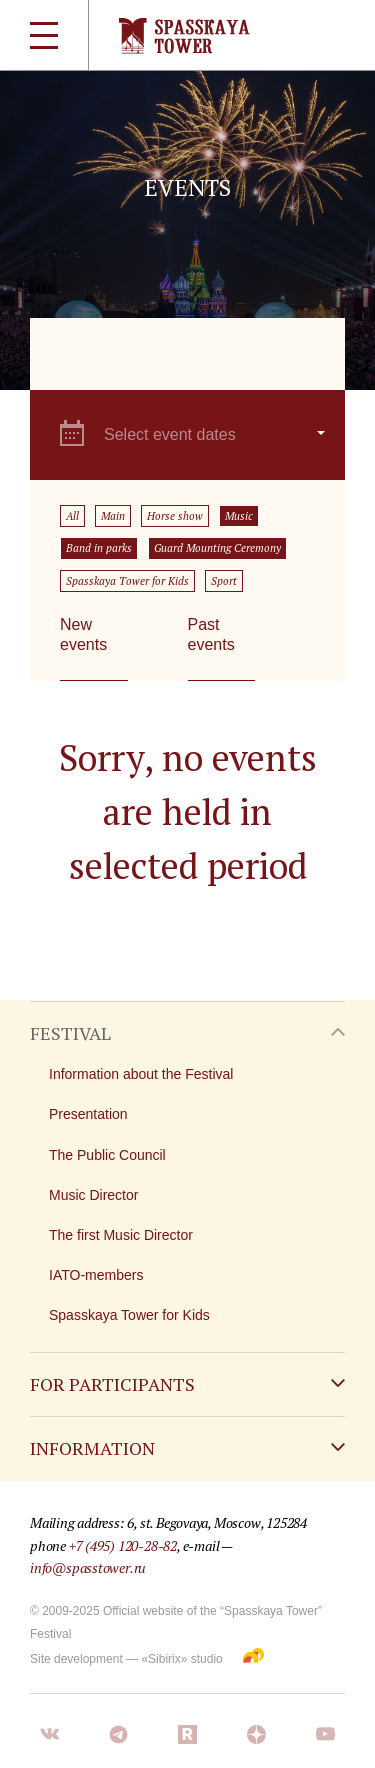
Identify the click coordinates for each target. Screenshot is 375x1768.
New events (83, 634)
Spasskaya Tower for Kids (127, 581)
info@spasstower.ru (88, 1567)
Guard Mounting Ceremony (217, 548)
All (72, 516)
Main (113, 516)
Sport (224, 581)
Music (239, 516)
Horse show (175, 516)
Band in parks (99, 548)
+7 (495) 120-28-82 (123, 1545)
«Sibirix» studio (181, 1659)
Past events (211, 634)
